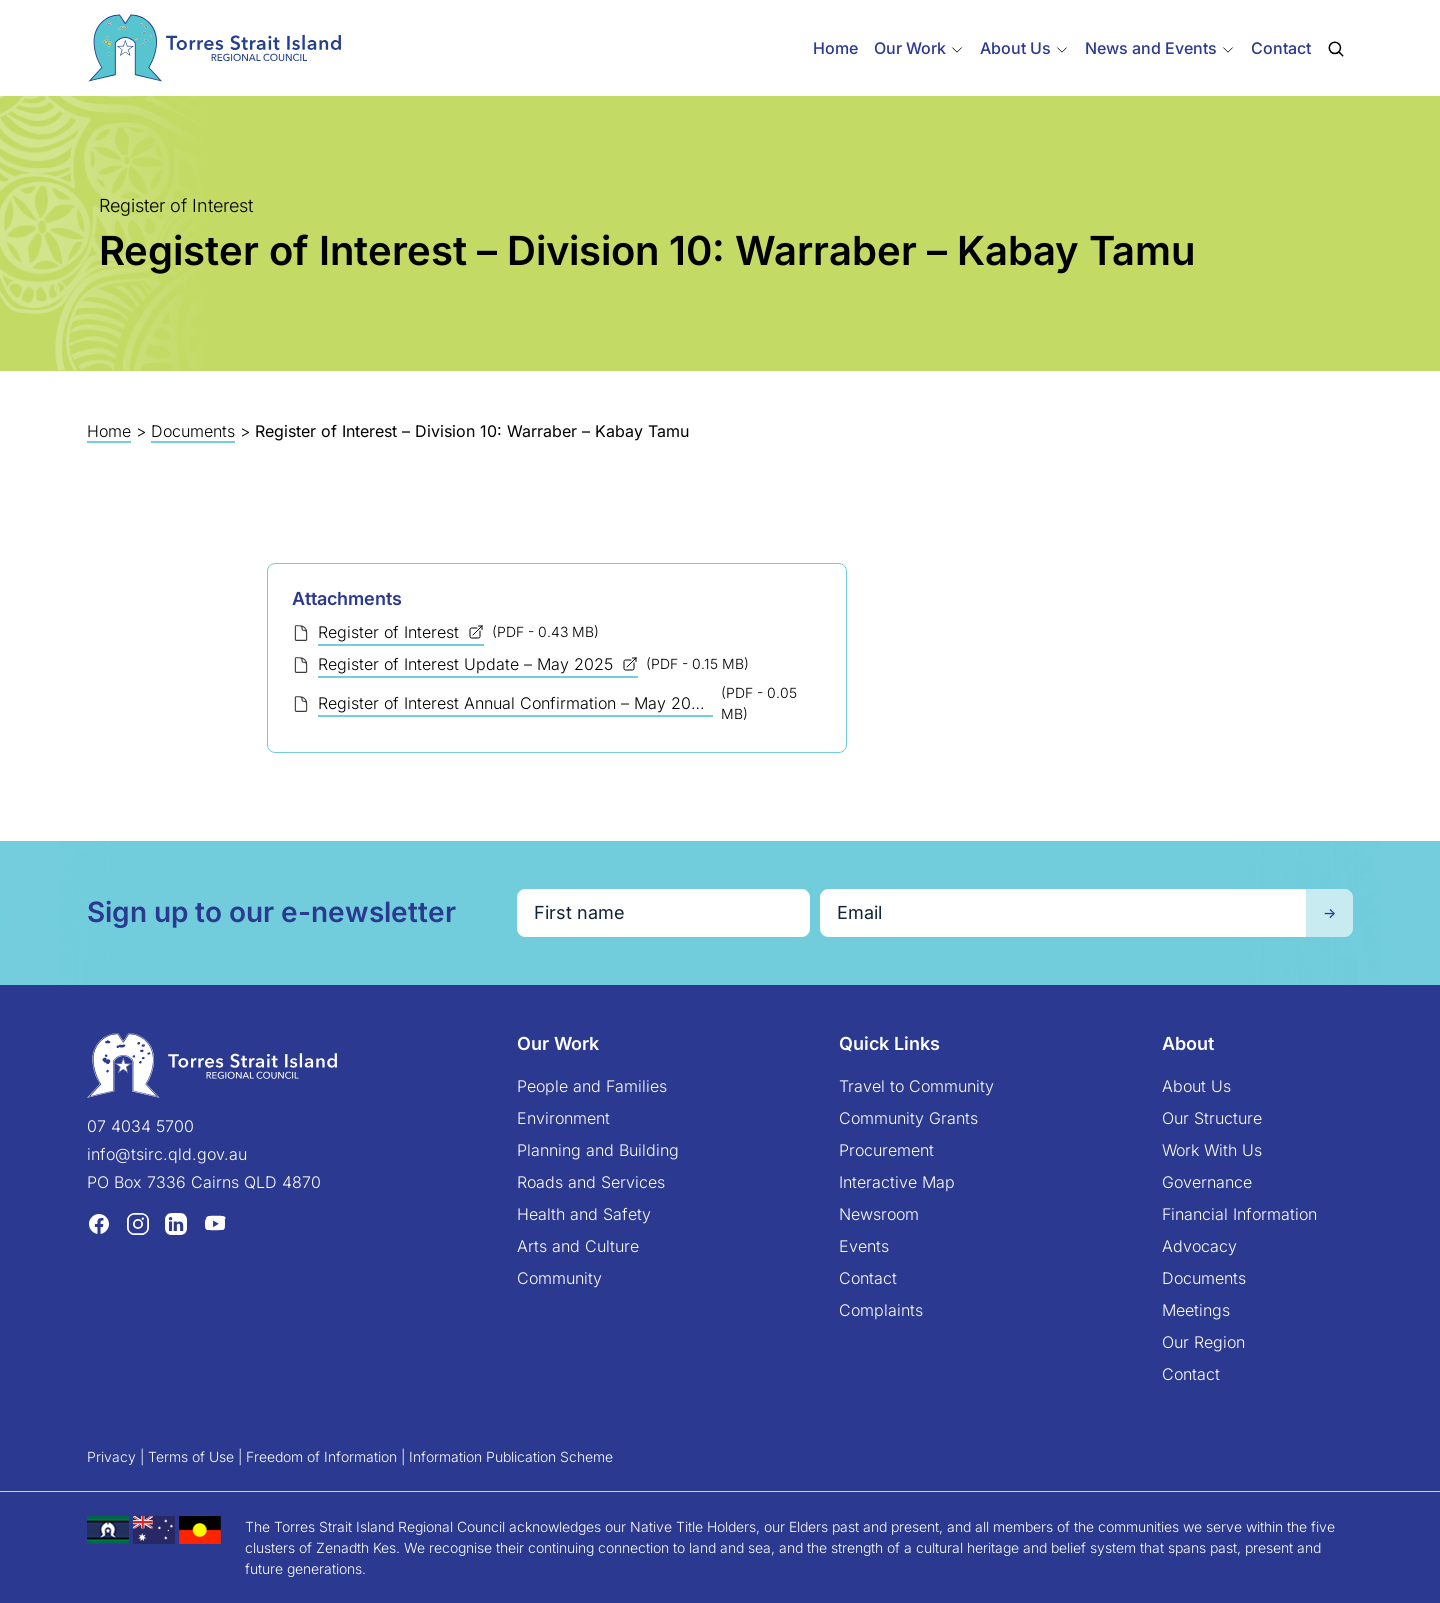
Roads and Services (591, 1182)
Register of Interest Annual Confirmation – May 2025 (515, 703)
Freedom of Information (321, 1456)
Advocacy (1199, 1246)
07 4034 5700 (140, 1126)
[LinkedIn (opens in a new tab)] (176, 1223)
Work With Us (1212, 1150)
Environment (563, 1118)
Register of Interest (391, 632)
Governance (1207, 1182)
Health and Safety (584, 1214)
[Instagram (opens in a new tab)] (138, 1223)
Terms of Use (191, 1456)
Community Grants (908, 1118)
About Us (1196, 1086)
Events (864, 1246)
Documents (193, 431)
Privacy (111, 1456)
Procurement (886, 1150)
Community (559, 1278)
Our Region (1203, 1342)
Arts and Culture (578, 1246)
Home (835, 48)
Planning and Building (598, 1150)
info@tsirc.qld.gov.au (167, 1154)
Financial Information (1239, 1214)
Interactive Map (897, 1182)
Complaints (881, 1310)
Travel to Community (916, 1086)
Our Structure (1212, 1118)
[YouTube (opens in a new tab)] (215, 1223)
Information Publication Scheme (511, 1456)
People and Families (592, 1086)
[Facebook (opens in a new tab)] (99, 1223)
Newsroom (879, 1214)
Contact (1281, 48)
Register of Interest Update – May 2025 (468, 664)
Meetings (1196, 1310)
